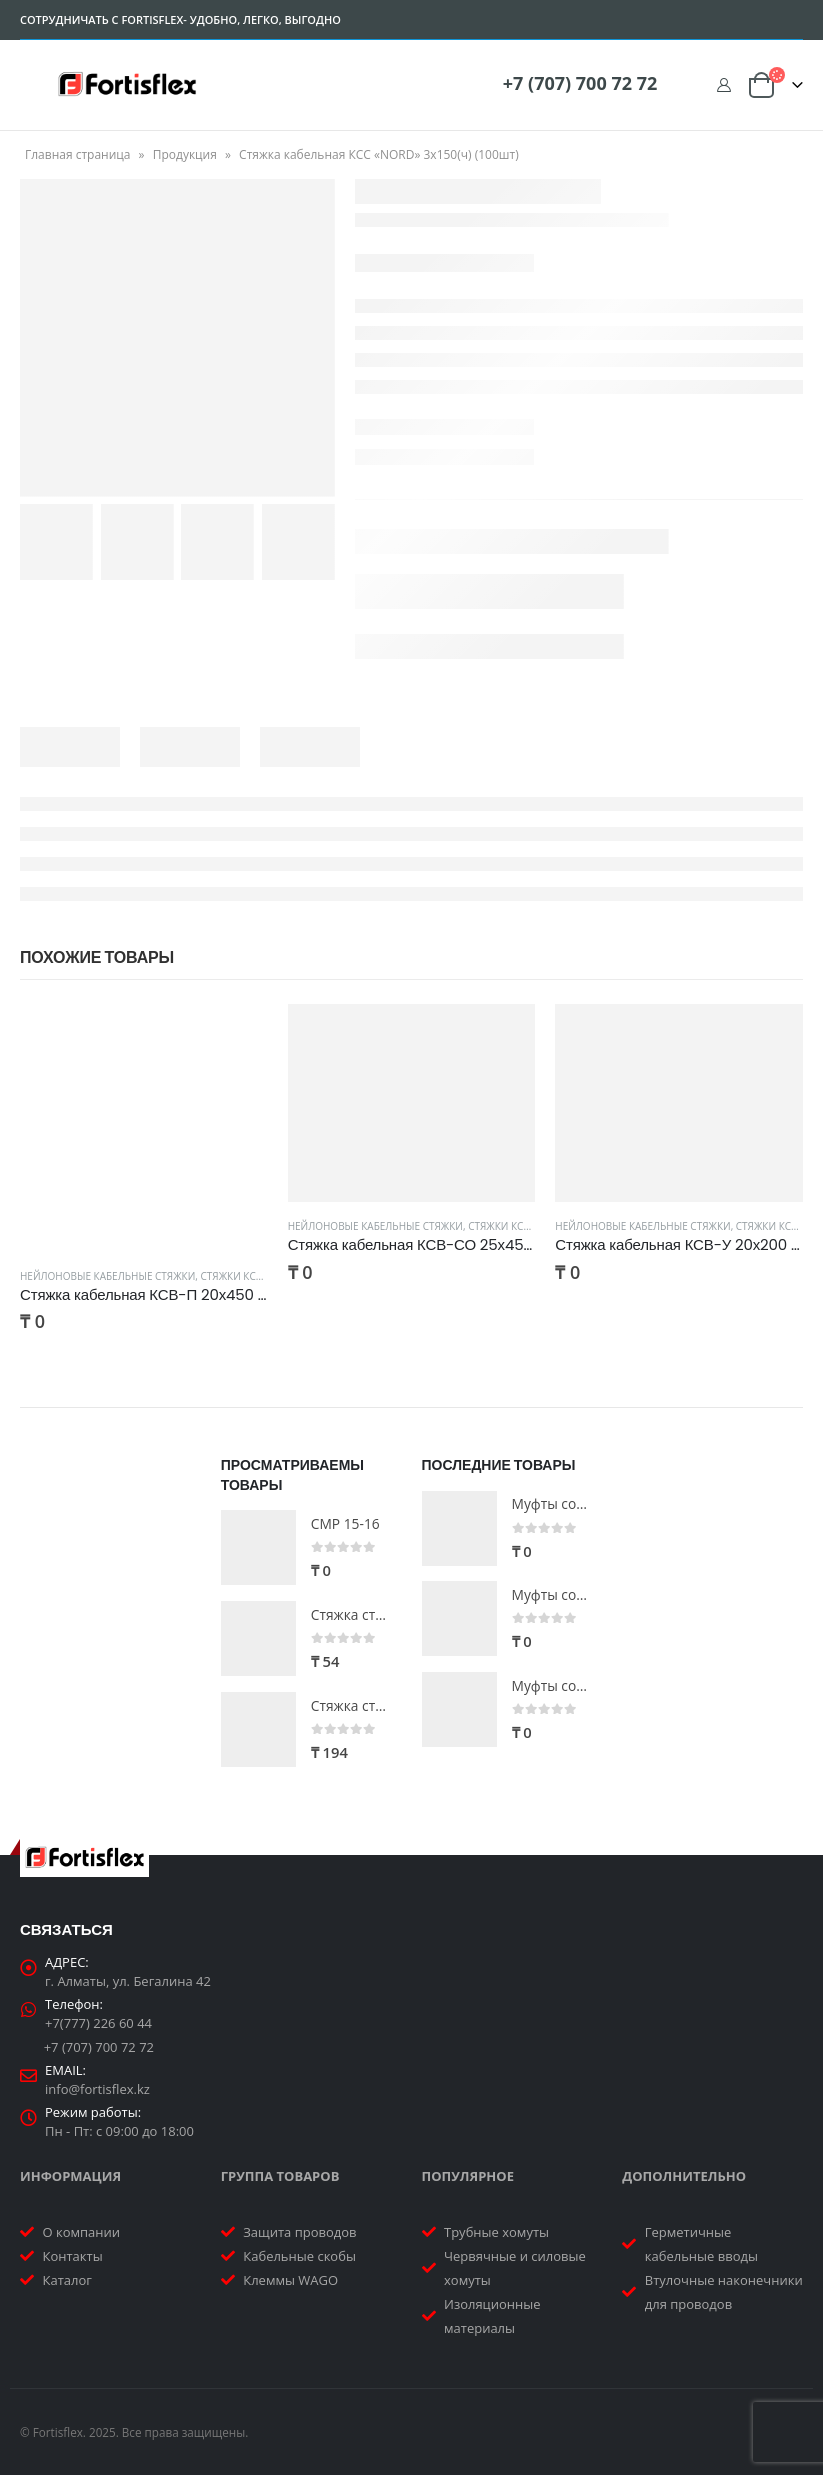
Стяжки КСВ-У (771, 1226)
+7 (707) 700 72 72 (580, 83)
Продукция (185, 154)
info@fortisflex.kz (97, 2090)
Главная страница (78, 154)
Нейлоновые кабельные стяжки (107, 1276)
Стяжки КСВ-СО (507, 1226)
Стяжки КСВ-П (237, 1276)
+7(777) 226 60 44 (98, 2024)
